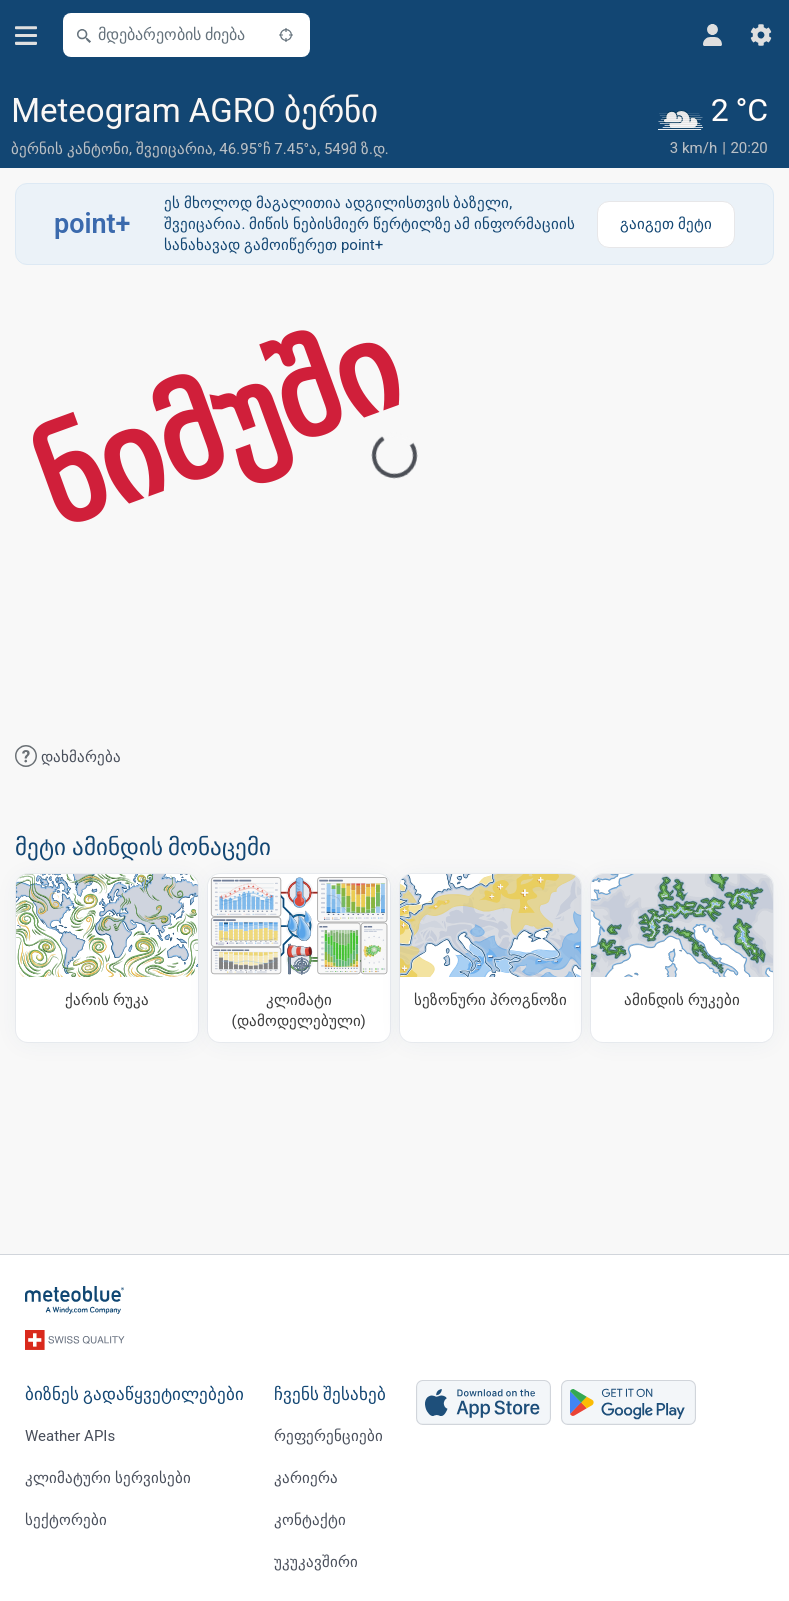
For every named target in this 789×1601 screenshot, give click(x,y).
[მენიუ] (26, 35)
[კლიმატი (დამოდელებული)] (299, 958)
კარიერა (306, 1478)
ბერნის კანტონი (70, 149)
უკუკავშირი (316, 1562)
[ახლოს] (286, 35)
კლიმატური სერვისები (108, 1478)
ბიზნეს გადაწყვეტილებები (134, 1394)
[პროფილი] (713, 35)
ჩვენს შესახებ (330, 1394)
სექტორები (66, 1520)
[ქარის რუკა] (107, 958)
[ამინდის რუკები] (682, 958)
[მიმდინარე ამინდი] (716, 126)
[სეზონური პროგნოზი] (491, 958)
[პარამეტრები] (761, 35)
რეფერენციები (328, 1436)
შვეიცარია (174, 149)
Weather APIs (70, 1436)
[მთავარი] (75, 1300)
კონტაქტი (310, 1520)
